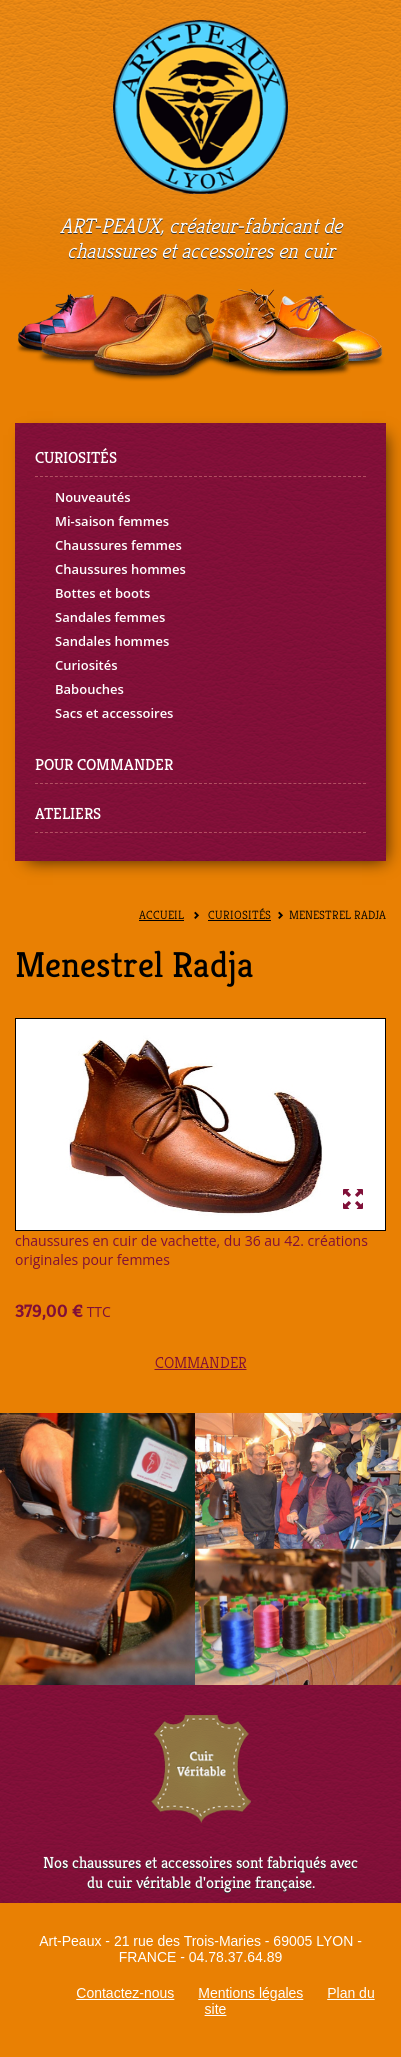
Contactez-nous (125, 1993)
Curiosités (86, 665)
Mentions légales (250, 1993)
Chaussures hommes (120, 569)
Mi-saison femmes (112, 521)
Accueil (161, 915)
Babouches (89, 689)
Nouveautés (93, 497)
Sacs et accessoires (114, 713)
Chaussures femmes (118, 545)
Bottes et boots (102, 593)
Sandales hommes (112, 641)
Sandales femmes (110, 617)
